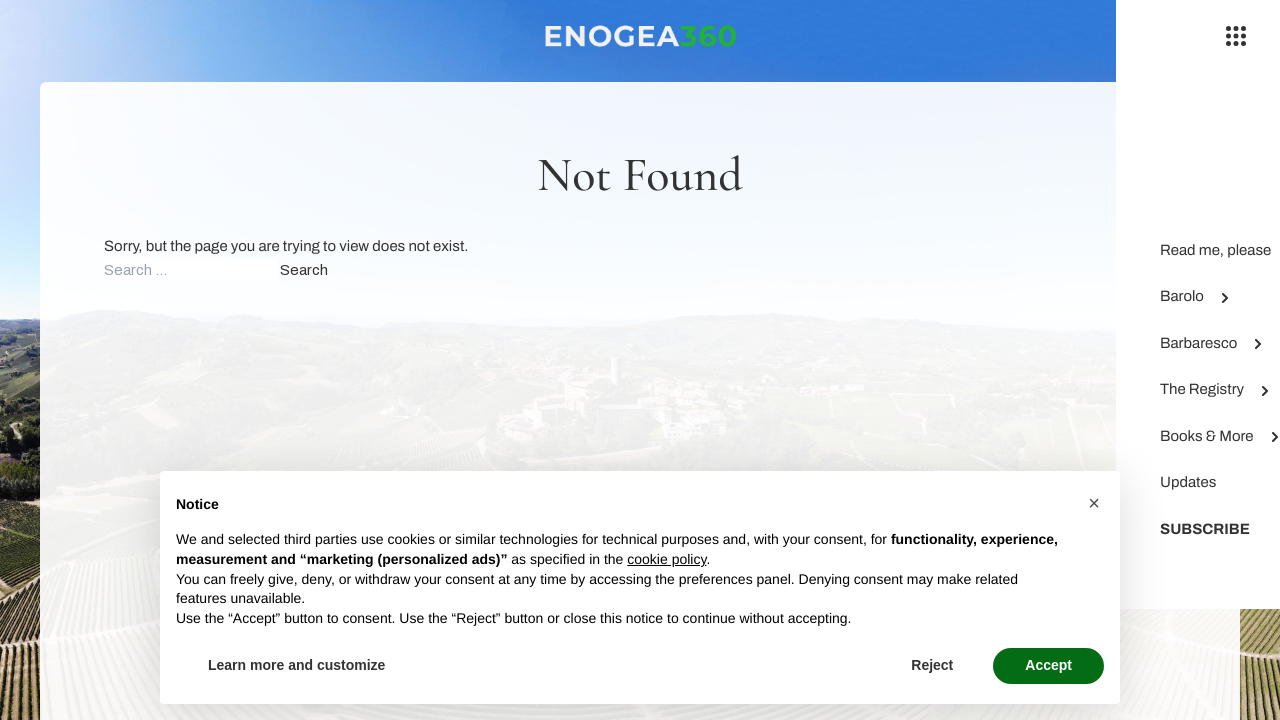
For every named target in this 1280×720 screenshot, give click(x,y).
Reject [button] (932, 665)
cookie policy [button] (666, 559)
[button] (1094, 503)
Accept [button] (1048, 665)
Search (304, 270)
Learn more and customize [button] (296, 665)
